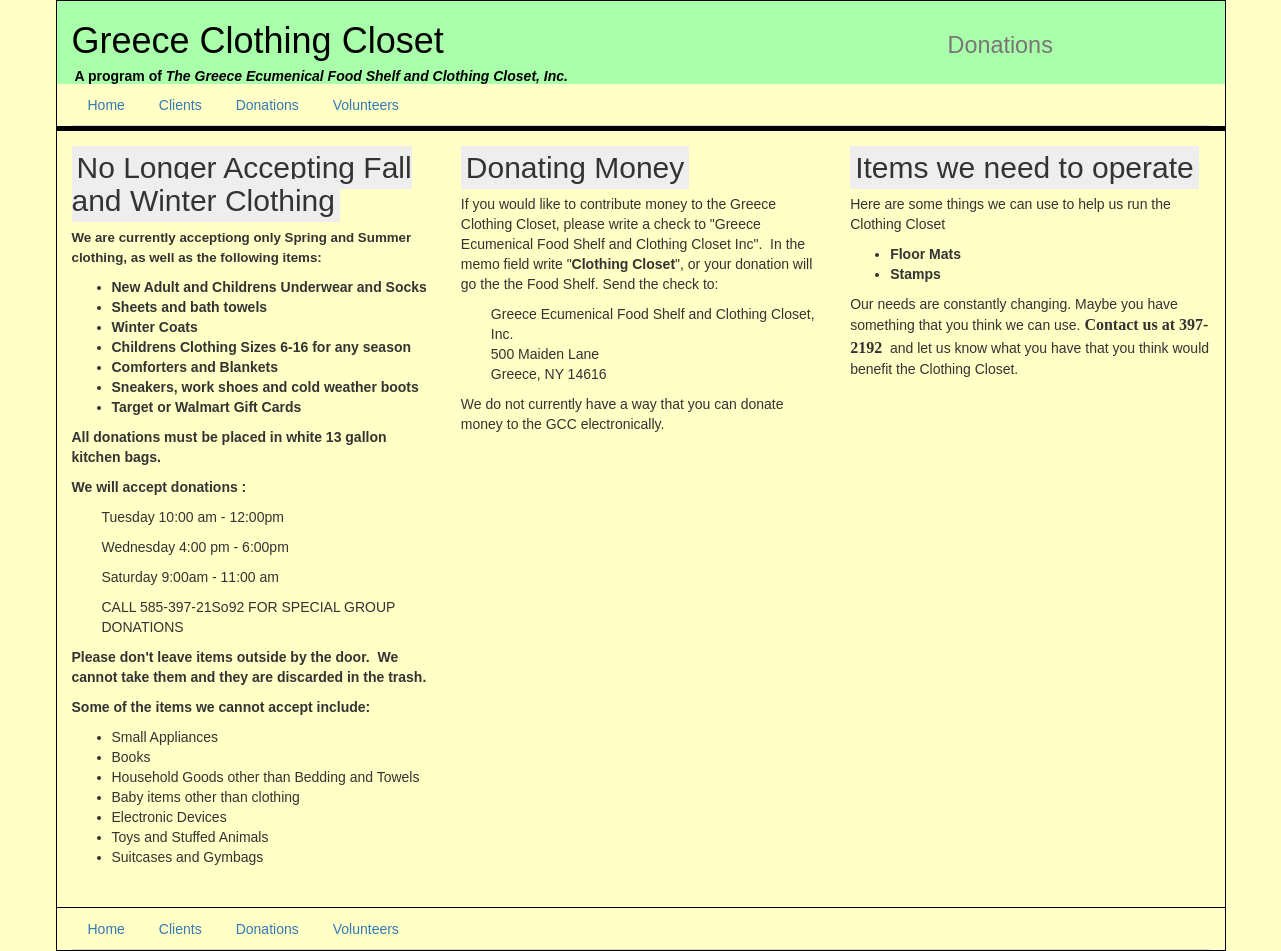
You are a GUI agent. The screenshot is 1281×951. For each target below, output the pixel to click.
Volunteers (366, 105)
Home (106, 105)
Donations (267, 105)
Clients (180, 105)
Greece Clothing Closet (258, 40)
